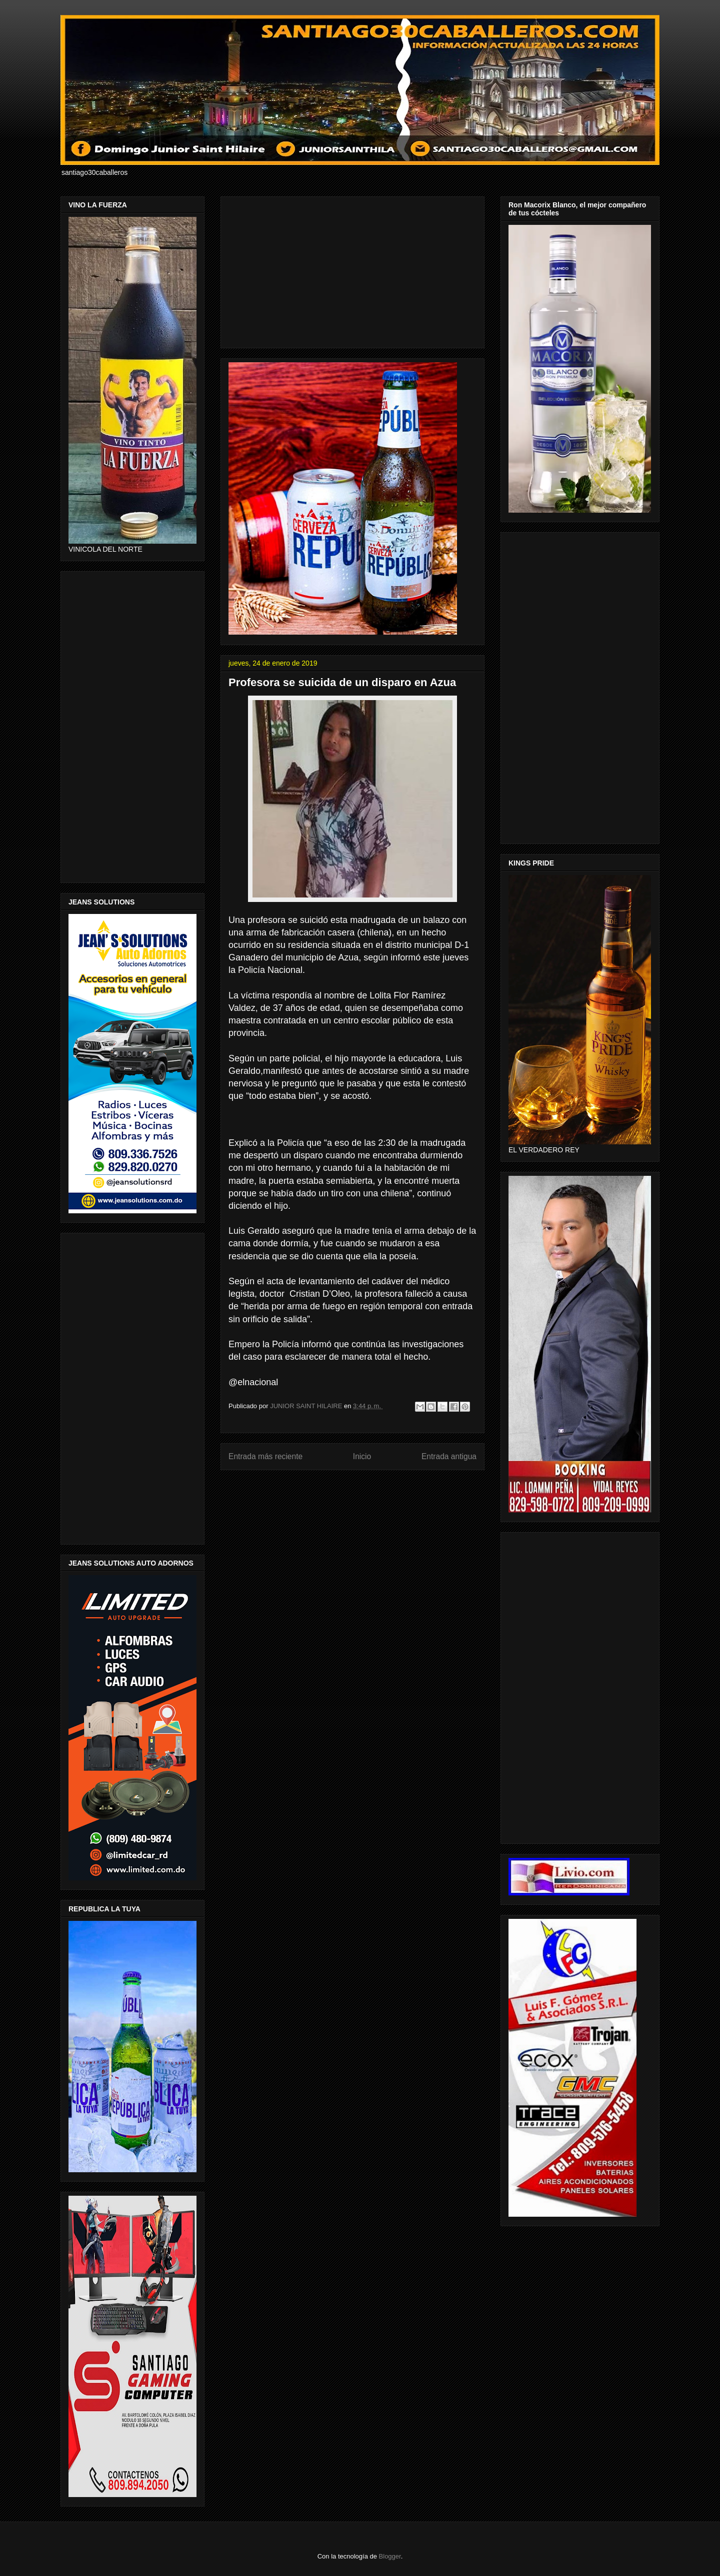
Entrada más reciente (265, 1456)
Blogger (390, 2556)
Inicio (362, 1456)
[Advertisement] (352, 270)
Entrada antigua (449, 1456)
